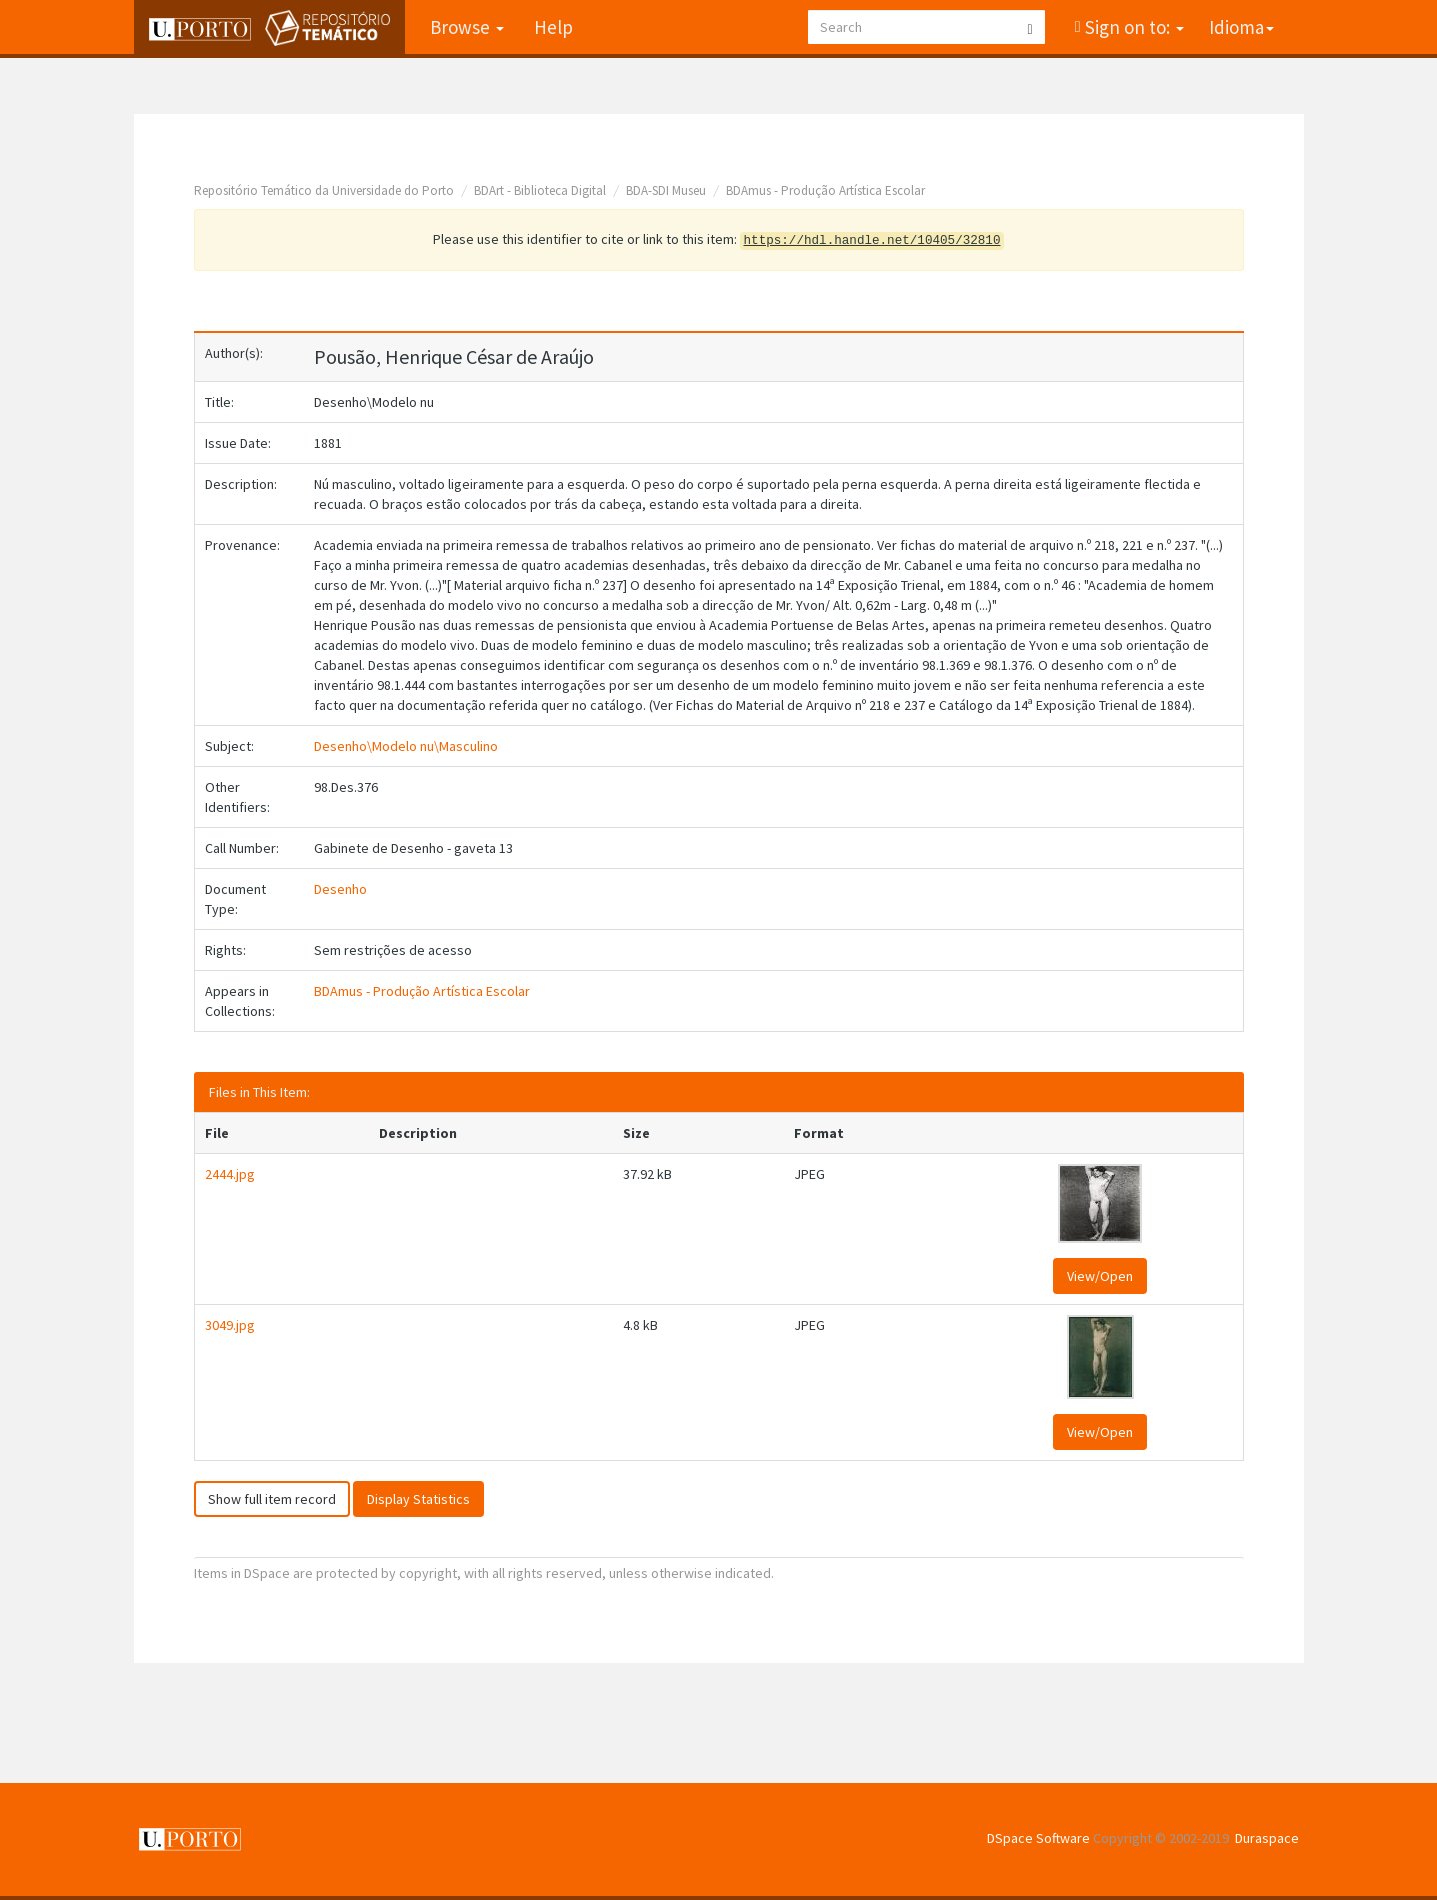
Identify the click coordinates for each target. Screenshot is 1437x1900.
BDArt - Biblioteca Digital (540, 190)
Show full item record (272, 1499)
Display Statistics (418, 1499)
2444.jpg (230, 1174)
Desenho (340, 889)
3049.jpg (230, 1325)
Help (553, 27)
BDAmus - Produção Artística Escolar (825, 190)
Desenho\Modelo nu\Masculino (406, 746)
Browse (467, 27)
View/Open (1100, 1276)
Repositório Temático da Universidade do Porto (324, 190)
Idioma (1241, 27)
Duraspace (1267, 1838)
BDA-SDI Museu (666, 190)
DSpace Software (1038, 1838)
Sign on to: (1132, 27)
